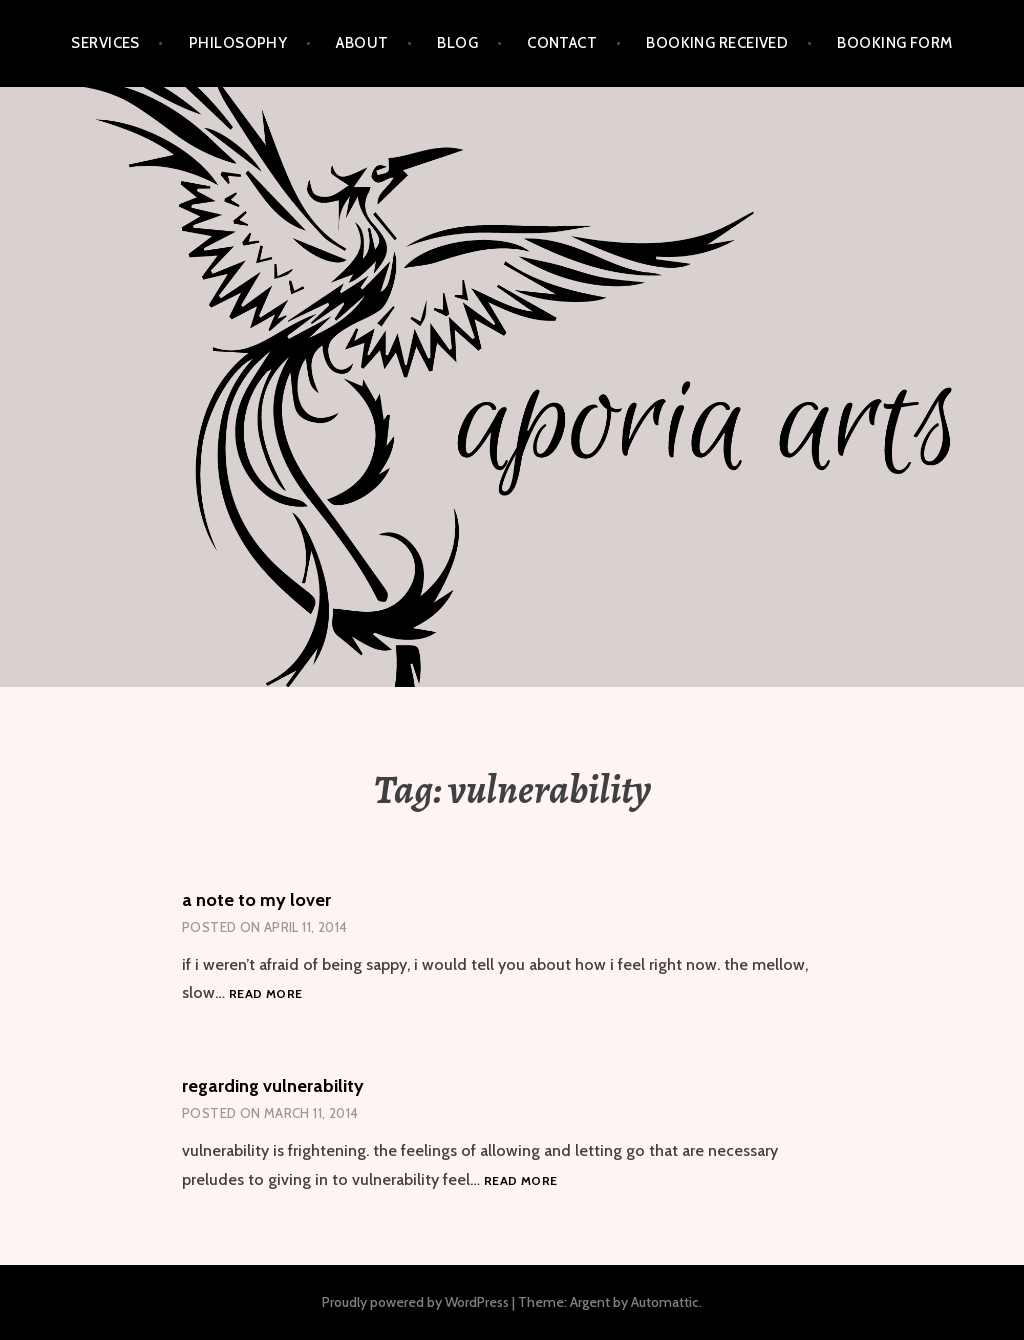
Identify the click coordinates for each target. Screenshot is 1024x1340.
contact (562, 43)
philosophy (238, 43)
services (105, 43)
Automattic (665, 1302)
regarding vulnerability (273, 1086)
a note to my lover (256, 900)
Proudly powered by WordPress (415, 1302)
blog (457, 43)
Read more (265, 994)
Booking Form (894, 43)
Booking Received (717, 43)
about (362, 43)
